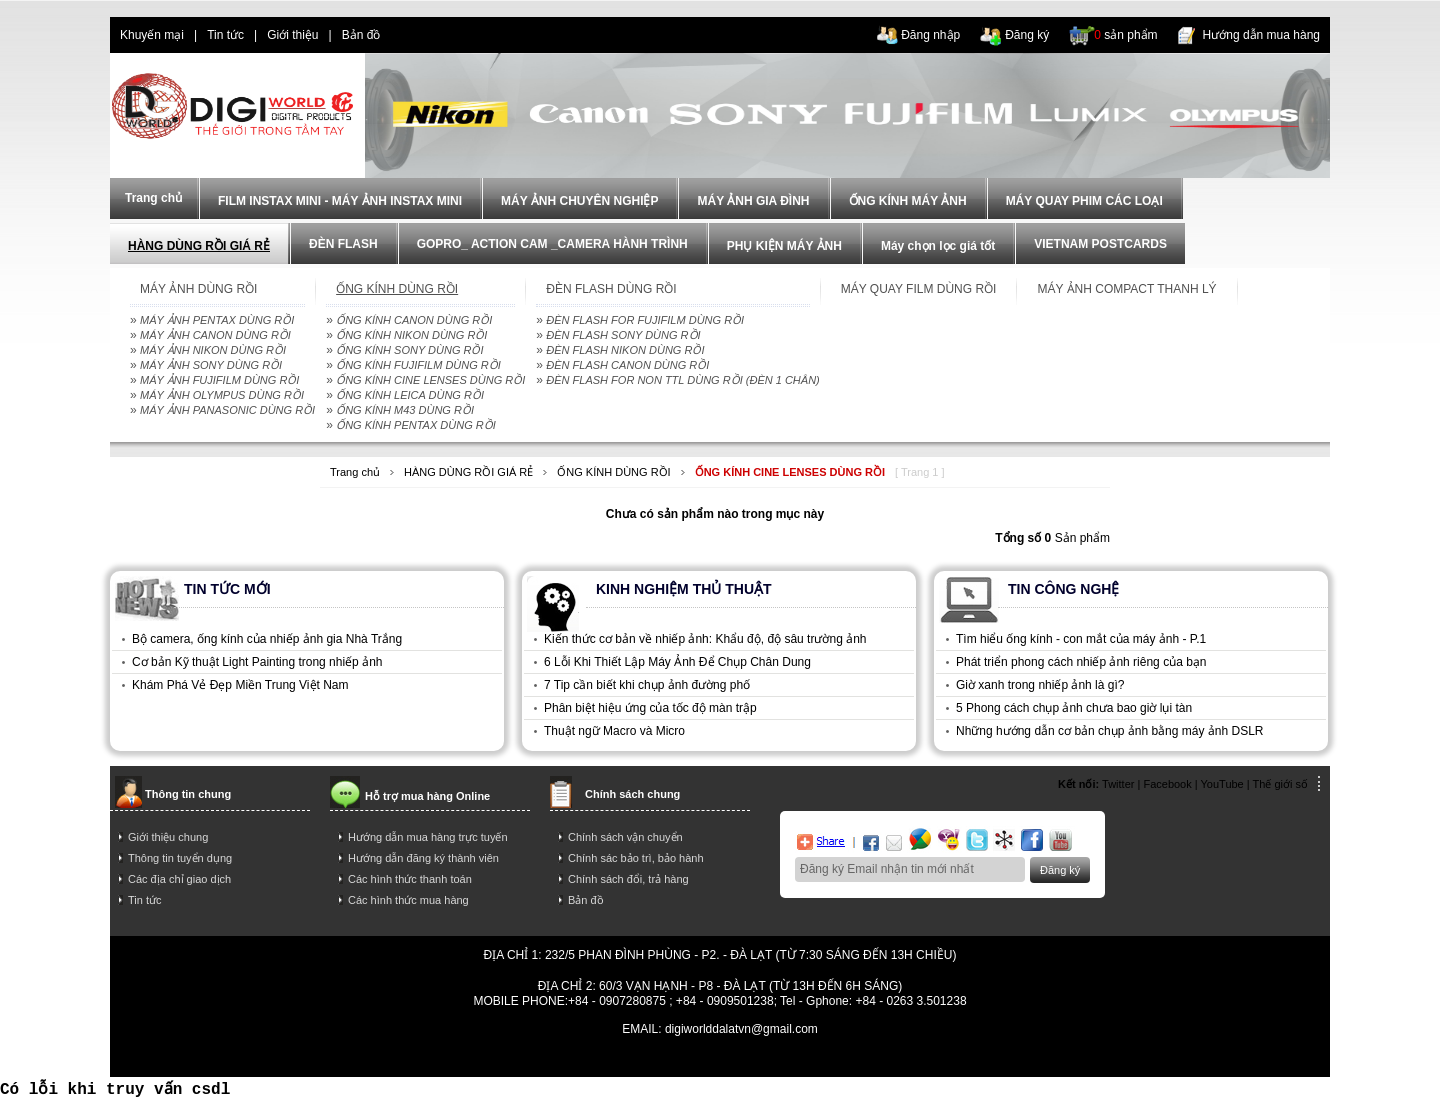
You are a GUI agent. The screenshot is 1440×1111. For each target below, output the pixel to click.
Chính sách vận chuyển (625, 837)
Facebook (1167, 784)
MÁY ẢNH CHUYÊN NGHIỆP (579, 201)
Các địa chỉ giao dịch (179, 879)
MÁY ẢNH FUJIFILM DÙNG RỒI (219, 380)
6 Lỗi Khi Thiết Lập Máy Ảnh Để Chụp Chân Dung (677, 662)
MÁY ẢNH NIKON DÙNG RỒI (213, 350)
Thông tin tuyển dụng (180, 858)
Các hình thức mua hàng (408, 900)
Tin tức (225, 35)
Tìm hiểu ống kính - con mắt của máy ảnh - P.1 (1081, 639)
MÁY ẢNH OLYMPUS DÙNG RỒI (222, 395)
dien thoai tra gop (493, 1059)
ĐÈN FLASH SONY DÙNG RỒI (623, 335)
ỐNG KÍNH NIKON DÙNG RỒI (411, 335)
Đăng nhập (930, 35)
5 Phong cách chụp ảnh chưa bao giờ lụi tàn (1074, 708)
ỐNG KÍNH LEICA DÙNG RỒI (410, 395)
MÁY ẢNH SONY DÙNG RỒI (211, 365)
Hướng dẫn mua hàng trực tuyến (428, 837)
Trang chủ (355, 472)
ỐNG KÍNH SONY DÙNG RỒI (409, 350)
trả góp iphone (826, 1059)
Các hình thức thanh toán (410, 879)
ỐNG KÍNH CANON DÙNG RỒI (414, 320)
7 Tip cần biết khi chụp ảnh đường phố (647, 685)
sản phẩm (1125, 35)
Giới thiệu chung (168, 837)
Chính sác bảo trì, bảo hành (636, 858)
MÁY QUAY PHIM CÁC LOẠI (1084, 201)
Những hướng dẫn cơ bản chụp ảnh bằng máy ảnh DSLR (1110, 731)
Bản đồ (361, 35)
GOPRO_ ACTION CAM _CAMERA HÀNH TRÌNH (552, 244)
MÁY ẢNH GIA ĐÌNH (753, 201)
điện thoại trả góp (598, 1059)
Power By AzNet (720, 1043)
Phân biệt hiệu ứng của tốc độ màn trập (650, 708)
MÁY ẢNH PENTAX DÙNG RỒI (217, 320)
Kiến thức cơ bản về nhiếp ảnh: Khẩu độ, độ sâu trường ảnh (705, 639)
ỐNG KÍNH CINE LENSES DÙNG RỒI (430, 380)
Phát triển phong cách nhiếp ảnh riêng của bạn (1081, 662)
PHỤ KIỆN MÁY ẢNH (784, 246)
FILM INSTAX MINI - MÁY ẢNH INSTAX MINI (340, 201)
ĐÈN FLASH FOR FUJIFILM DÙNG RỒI (645, 320)
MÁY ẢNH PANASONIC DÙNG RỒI (227, 410)
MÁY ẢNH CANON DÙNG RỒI (215, 335)
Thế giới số (1280, 784)
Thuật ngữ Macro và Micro (614, 731)
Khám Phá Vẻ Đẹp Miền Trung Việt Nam (240, 685)
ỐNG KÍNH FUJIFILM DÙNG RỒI (418, 365)
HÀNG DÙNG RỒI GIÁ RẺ (199, 246)
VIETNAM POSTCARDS (1100, 244)
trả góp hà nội (1043, 1059)
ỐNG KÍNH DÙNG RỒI (613, 472)
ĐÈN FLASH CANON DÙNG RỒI (627, 365)
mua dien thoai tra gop (716, 1059)
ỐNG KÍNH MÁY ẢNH (908, 201)
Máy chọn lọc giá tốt (938, 246)
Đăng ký (1027, 35)
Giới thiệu (292, 35)
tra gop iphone (397, 1059)
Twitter (1118, 784)
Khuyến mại (152, 35)
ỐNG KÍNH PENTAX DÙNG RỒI (416, 425)
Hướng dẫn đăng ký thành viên (423, 858)
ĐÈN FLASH (343, 244)
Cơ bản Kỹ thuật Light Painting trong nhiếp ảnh (257, 662)
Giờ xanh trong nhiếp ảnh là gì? (1040, 685)
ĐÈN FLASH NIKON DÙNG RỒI (625, 350)
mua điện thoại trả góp (936, 1059)
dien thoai (426, 35)
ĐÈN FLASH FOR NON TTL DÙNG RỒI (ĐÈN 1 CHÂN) (682, 380)
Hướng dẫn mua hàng (1261, 35)
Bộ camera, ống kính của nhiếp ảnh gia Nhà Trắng (267, 639)
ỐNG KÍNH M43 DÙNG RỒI (405, 410)
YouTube (1222, 784)
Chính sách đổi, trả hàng (628, 879)
